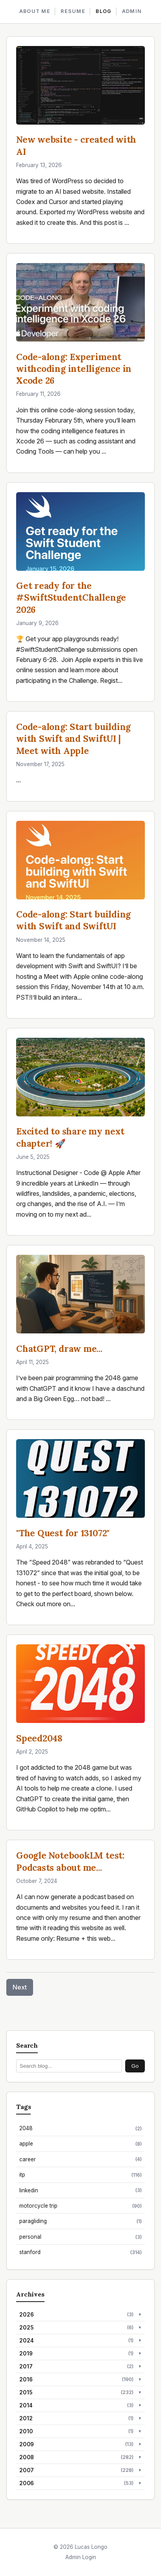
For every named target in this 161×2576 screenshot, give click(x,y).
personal (80, 2237)
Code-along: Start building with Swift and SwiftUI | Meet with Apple (73, 738)
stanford (80, 2252)
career (80, 2159)
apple (80, 2144)
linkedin (80, 2190)
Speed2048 (39, 1738)
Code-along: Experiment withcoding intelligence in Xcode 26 (73, 368)
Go (135, 2066)
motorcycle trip (80, 2206)
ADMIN (132, 11)
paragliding (80, 2221)
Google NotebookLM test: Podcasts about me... (70, 1861)
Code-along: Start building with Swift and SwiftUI (73, 920)
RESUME (73, 11)
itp (80, 2175)
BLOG (103, 11)
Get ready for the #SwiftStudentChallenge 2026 (71, 597)
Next (20, 1987)
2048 (80, 2128)
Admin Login (80, 2557)
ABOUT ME (34, 11)
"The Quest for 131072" (62, 1533)
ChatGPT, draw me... (59, 1348)
